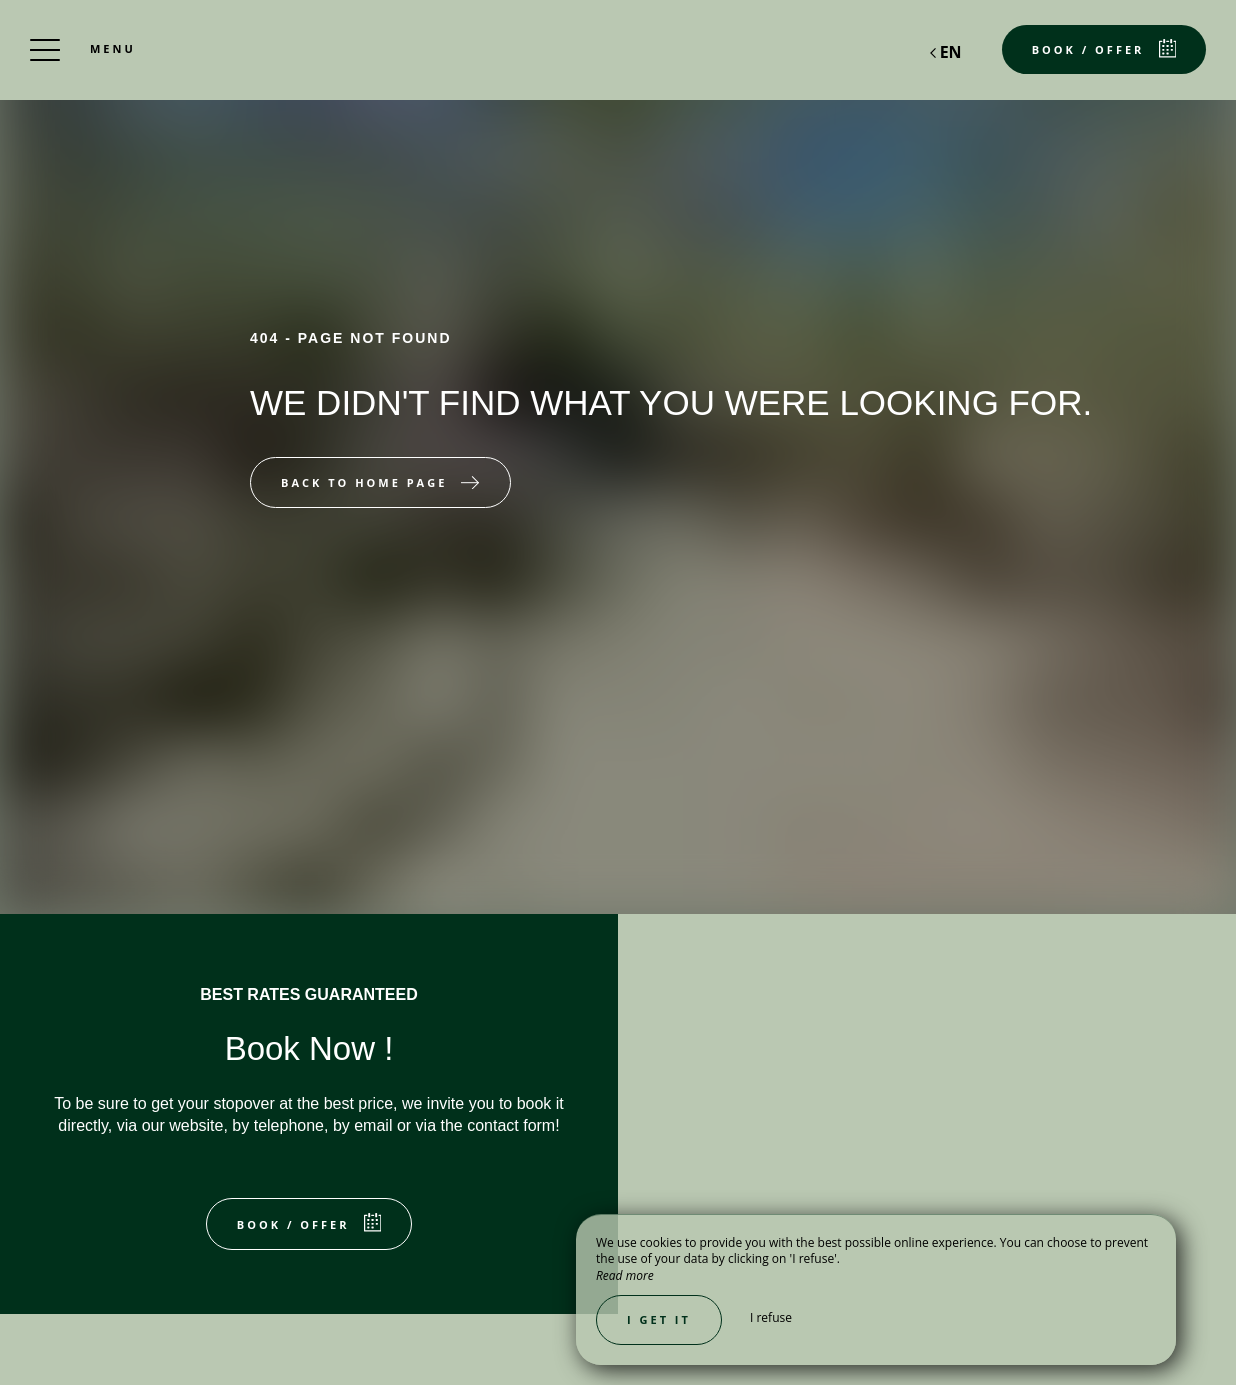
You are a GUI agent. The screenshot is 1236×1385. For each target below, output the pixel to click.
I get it (659, 1319)
